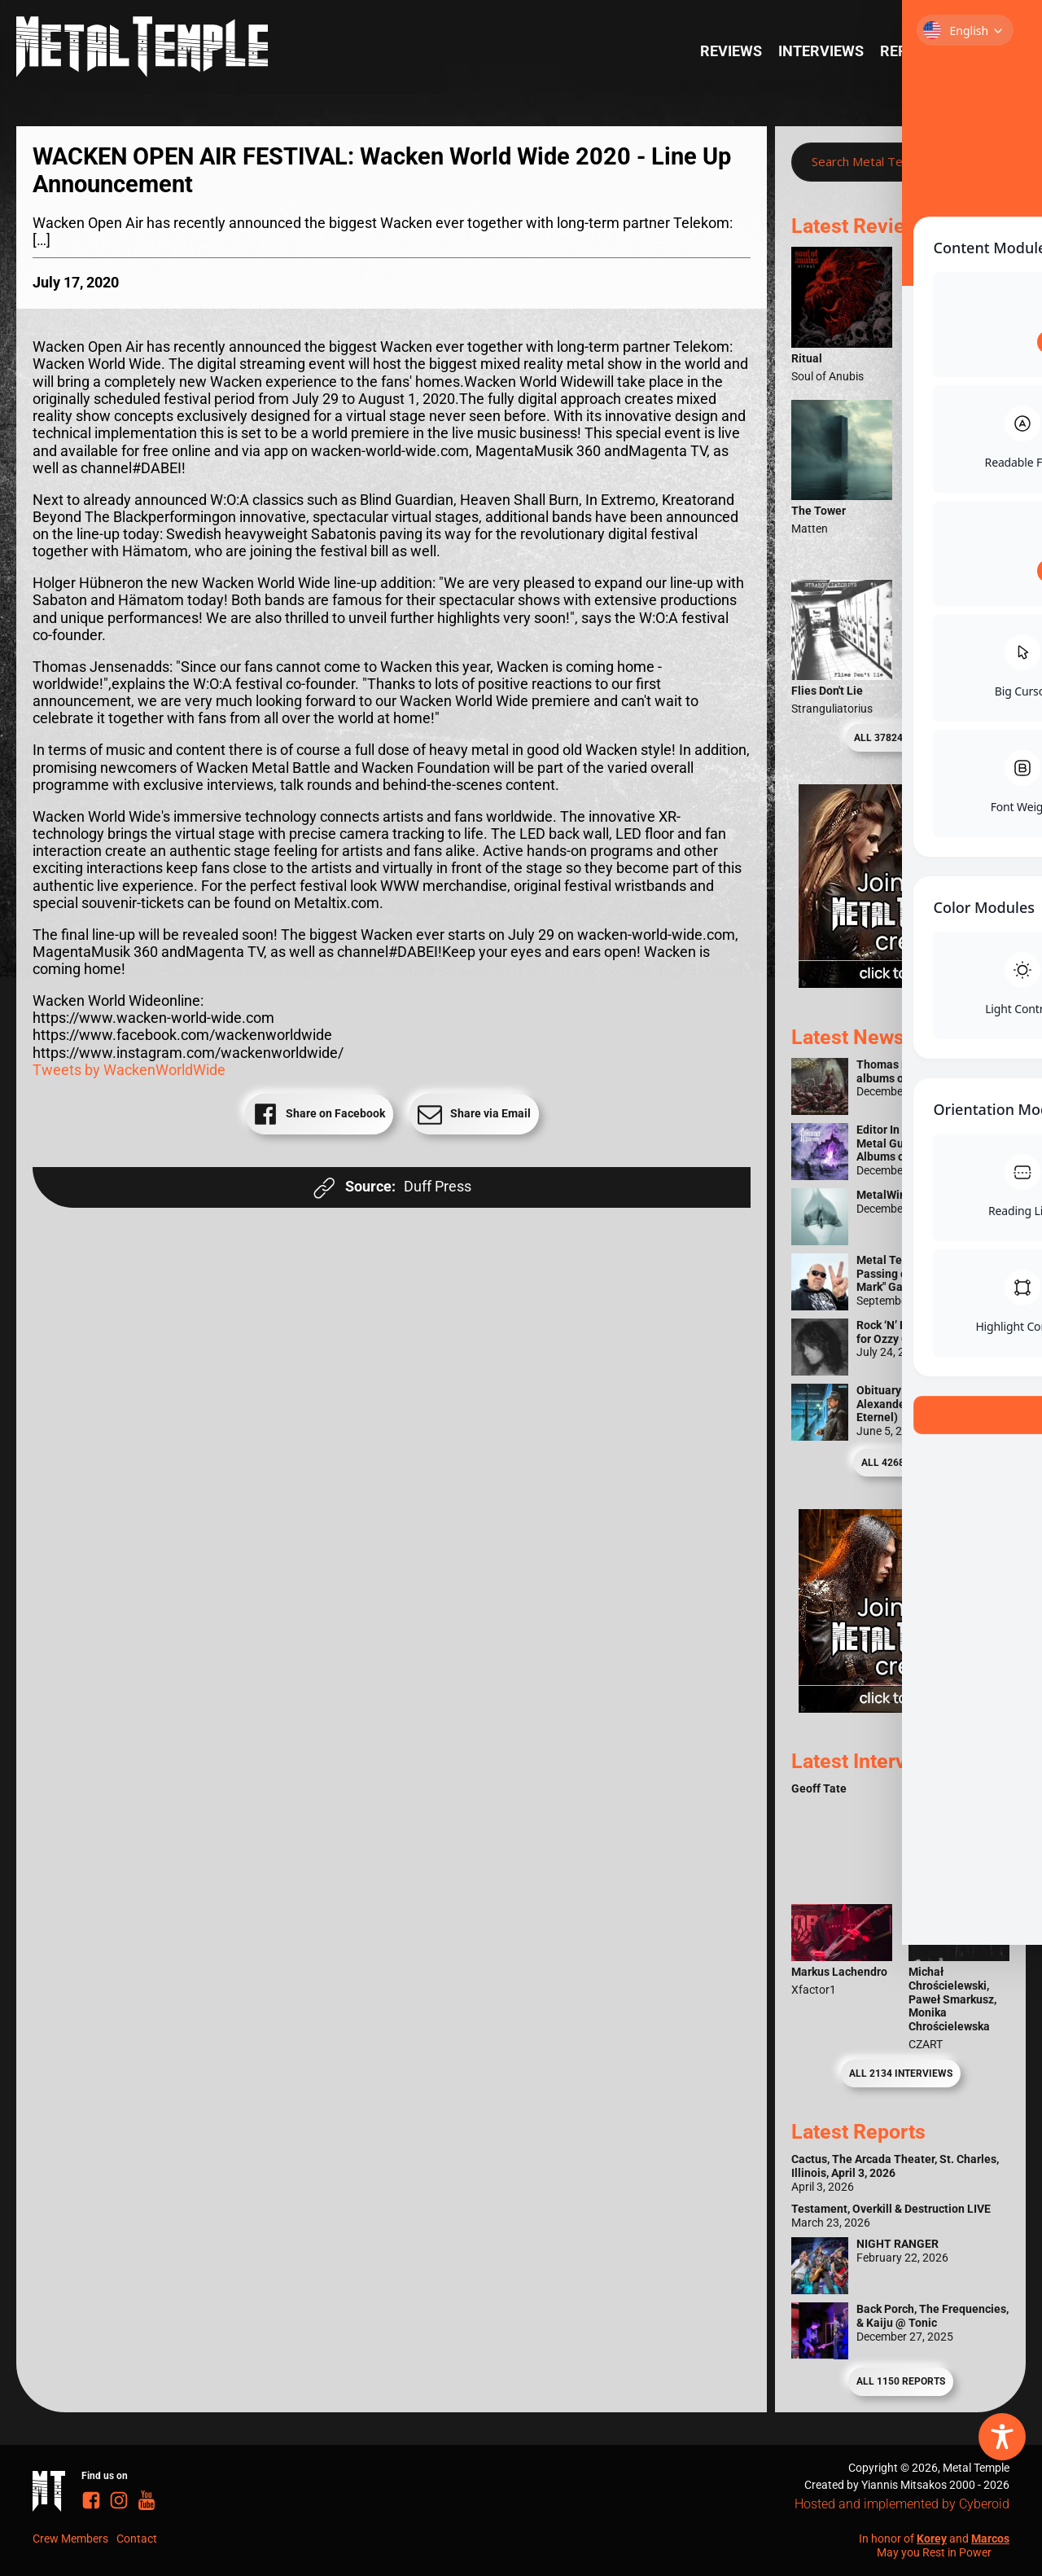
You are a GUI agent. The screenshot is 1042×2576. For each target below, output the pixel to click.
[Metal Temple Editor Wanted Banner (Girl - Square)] (900, 983)
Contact (136, 2538)
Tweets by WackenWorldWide (129, 1070)
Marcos (990, 2538)
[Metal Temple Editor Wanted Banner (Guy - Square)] (900, 1708)
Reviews (731, 51)
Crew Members (70, 2538)
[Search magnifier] (984, 162)
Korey (932, 2538)
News (981, 51)
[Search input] (884, 162)
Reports (912, 51)
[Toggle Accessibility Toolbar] (1002, 2436)
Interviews (821, 51)
